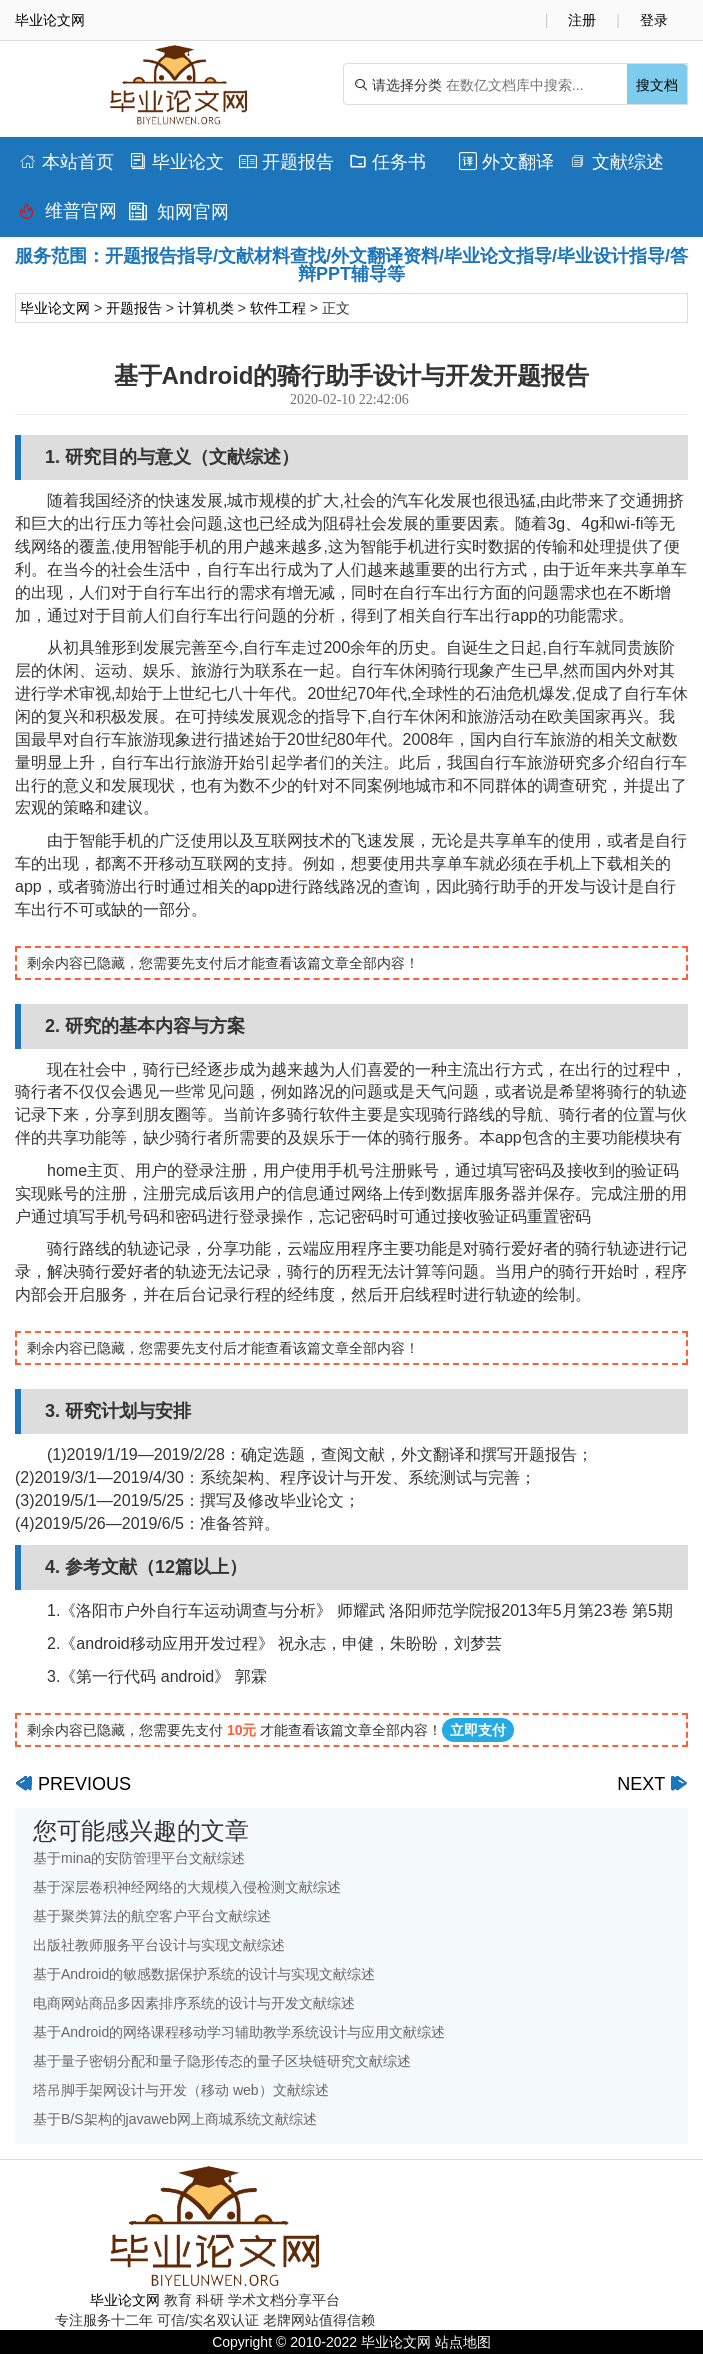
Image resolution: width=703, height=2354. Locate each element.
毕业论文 (176, 162)
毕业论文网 (55, 308)
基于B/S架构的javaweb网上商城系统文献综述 (175, 2119)
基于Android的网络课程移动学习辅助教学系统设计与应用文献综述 (239, 2032)
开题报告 (286, 162)
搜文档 (657, 85)
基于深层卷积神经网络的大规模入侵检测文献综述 (187, 1887)
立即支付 (478, 1730)
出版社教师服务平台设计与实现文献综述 (159, 1945)
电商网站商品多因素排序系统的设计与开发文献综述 (194, 2003)
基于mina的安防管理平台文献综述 (139, 1858)
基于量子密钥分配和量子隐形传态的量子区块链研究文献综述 (222, 2061)
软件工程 (278, 308)
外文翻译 (506, 162)
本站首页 (66, 162)
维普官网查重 (68, 216)
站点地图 (463, 2342)
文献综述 (616, 162)
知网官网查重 (179, 216)
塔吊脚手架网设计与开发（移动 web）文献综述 (181, 2090)
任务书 (387, 162)
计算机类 (206, 308)
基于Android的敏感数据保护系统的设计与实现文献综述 (204, 1974)
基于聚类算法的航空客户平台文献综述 (152, 1916)
